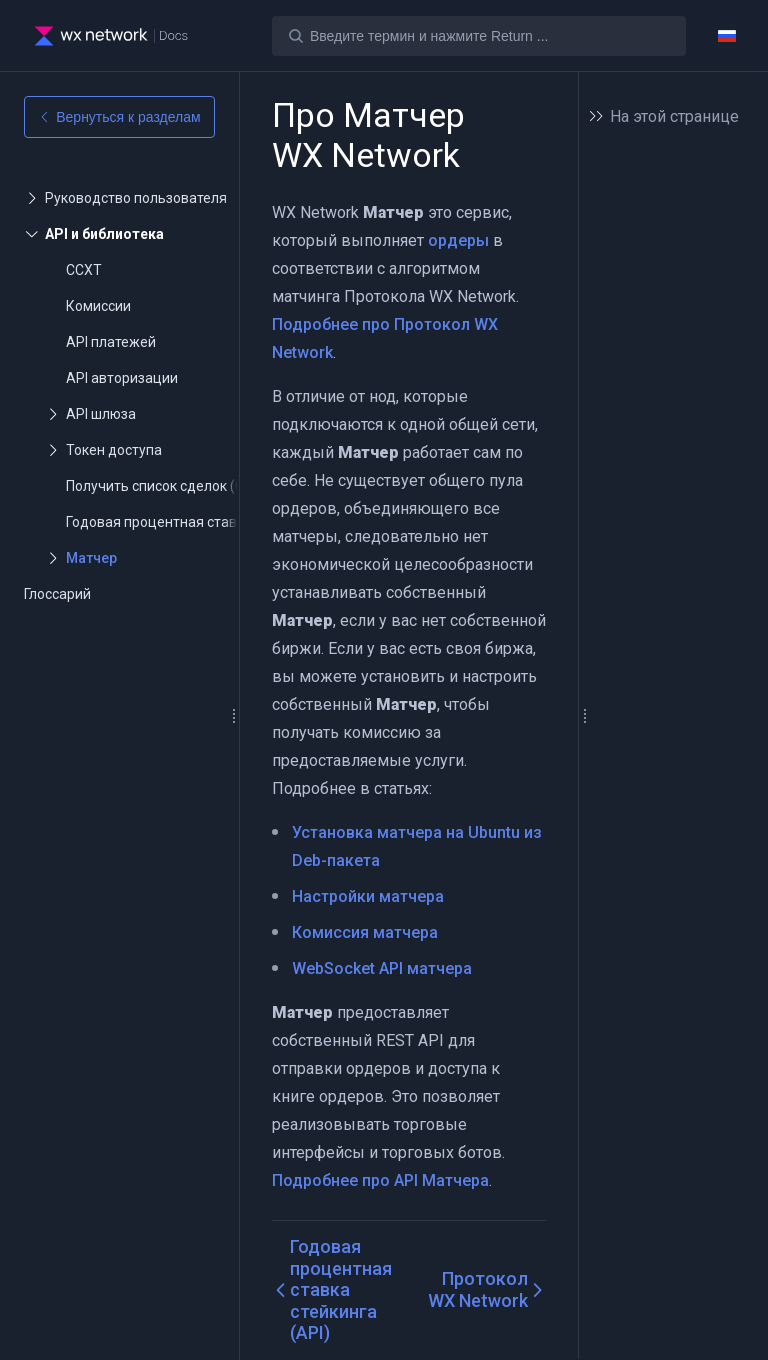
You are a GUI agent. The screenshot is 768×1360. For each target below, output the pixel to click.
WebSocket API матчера (382, 968)
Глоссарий (57, 594)
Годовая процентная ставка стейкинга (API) (211, 522)
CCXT (84, 270)
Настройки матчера (368, 896)
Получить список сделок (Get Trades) (187, 486)
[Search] (479, 36)
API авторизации (122, 378)
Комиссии (98, 306)
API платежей (111, 342)
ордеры (458, 240)
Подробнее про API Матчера (380, 1180)
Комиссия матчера (365, 932)
